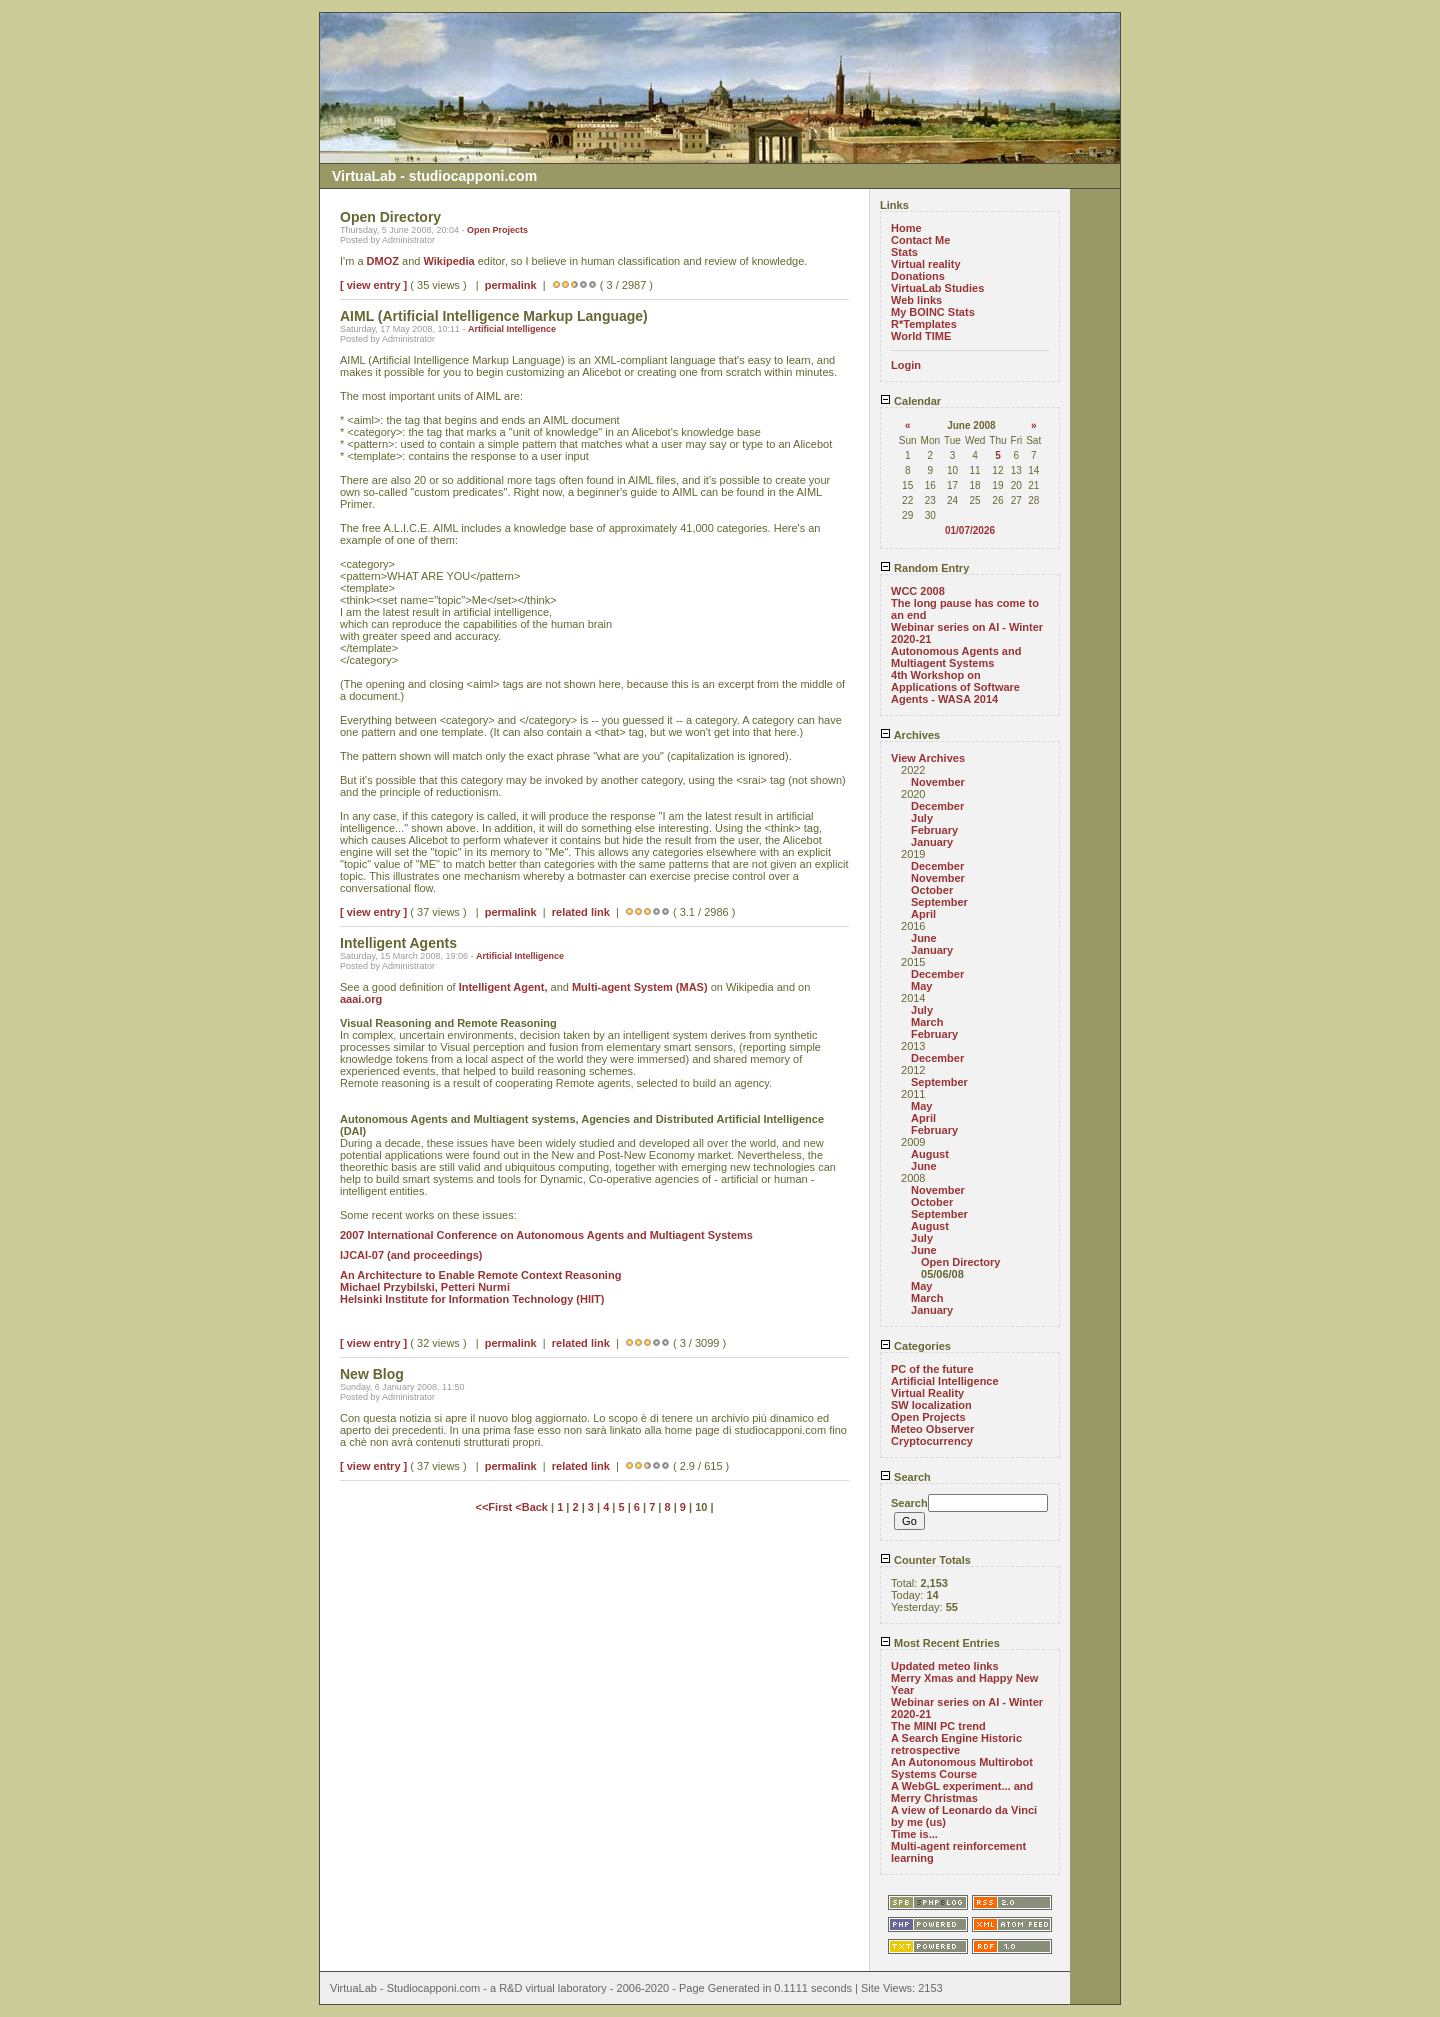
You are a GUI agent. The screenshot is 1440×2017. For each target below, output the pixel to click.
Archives (910, 735)
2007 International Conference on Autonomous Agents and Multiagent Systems (546, 1235)
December (937, 806)
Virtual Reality (927, 1393)
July (922, 818)
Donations (918, 276)
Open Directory (960, 1262)
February (934, 830)
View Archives (928, 758)
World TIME (921, 336)
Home (906, 228)
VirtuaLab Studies (937, 288)
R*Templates (924, 324)
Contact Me (920, 240)
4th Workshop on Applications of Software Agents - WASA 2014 (955, 687)
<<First (496, 1507)
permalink (511, 285)
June (924, 938)
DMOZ (383, 261)
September (939, 902)
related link (581, 912)
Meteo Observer (932, 1429)
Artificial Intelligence (512, 329)
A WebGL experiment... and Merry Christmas (962, 1792)
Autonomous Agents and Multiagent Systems (956, 657)
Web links (916, 300)
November (938, 782)
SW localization (931, 1405)
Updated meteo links (945, 1666)
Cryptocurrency (932, 1441)
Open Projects (497, 230)
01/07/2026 (970, 530)
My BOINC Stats (933, 312)
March (927, 1022)
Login (906, 365)
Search (905, 1477)
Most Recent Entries (940, 1643)
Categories (915, 1346)
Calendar (910, 401)
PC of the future (932, 1369)
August (930, 1154)
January (932, 842)
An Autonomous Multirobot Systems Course (962, 1768)
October (932, 890)
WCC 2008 (918, 591)
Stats (904, 252)
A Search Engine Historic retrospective (956, 1744)
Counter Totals (925, 1560)
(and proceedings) (434, 1255)
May (921, 986)
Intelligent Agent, (503, 987)
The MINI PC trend (938, 1726)
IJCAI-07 (362, 1255)
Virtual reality (926, 264)
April (923, 914)
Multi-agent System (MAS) (640, 987)
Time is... (914, 1834)
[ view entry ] (373, 285)
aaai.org (361, 999)
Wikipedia (448, 261)
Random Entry (924, 568)
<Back (533, 1507)
